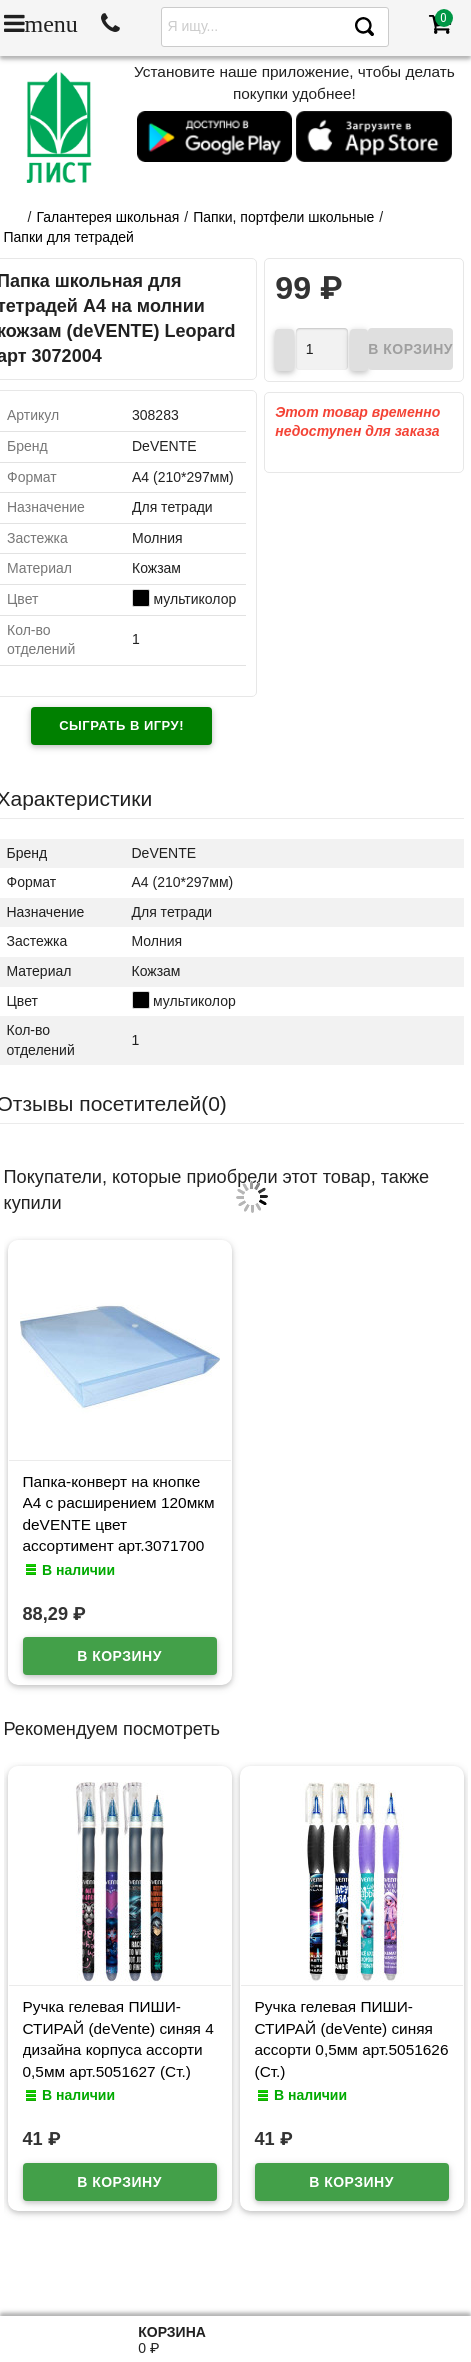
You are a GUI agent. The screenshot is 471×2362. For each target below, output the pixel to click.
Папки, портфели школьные (283, 217)
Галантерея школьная (107, 217)
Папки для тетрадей (69, 237)
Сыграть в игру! (121, 725)
